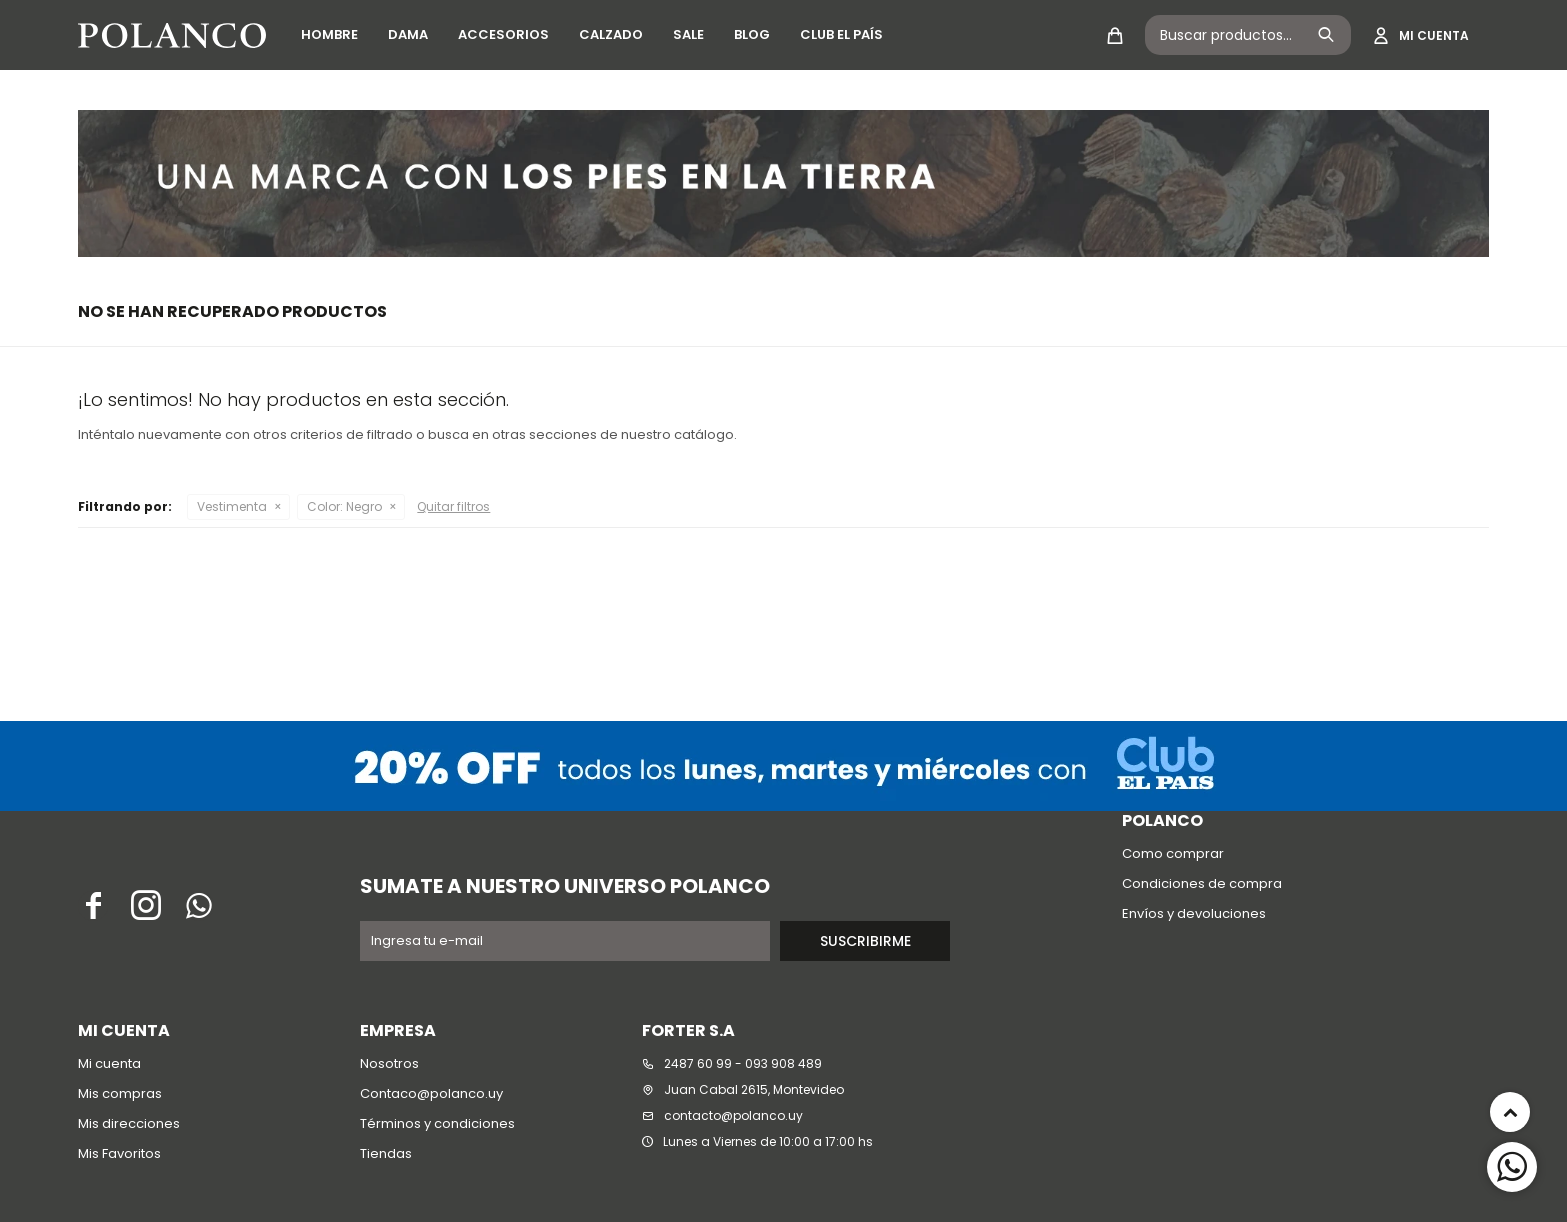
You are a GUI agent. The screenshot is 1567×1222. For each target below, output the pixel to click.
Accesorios (503, 34)
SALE (688, 34)
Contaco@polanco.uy (431, 1093)
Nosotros (389, 1063)
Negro (344, 506)
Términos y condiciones (437, 1123)
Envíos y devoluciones (1194, 913)
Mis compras (120, 1093)
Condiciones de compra (1202, 883)
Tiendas (386, 1153)
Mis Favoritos (119, 1153)
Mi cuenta (109, 1063)
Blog (752, 34)
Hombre (329, 34)
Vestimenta (232, 506)
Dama (408, 34)
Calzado (611, 34)
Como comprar (1173, 853)
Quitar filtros (453, 506)
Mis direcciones (129, 1123)
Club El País (841, 34)
